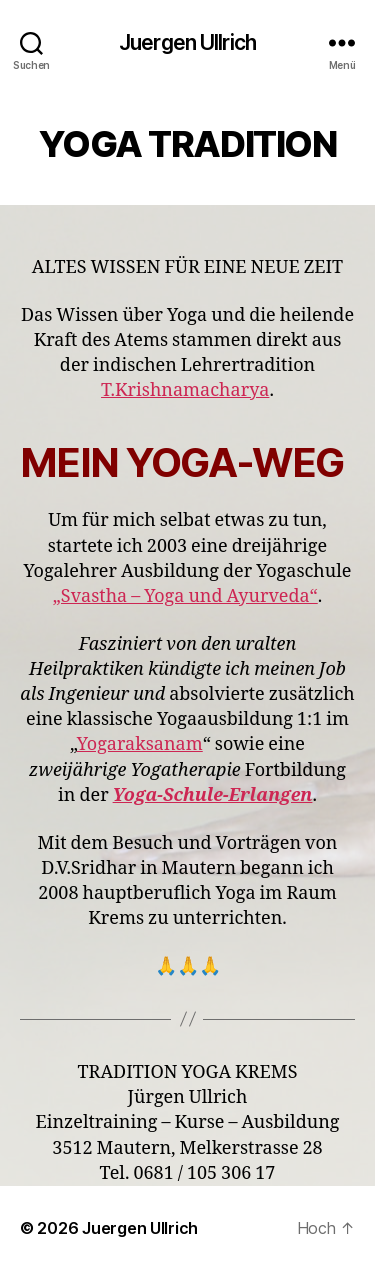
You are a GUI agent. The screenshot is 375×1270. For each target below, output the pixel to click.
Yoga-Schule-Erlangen (213, 795)
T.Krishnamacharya (185, 390)
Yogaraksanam (140, 744)
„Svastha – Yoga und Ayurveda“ (185, 596)
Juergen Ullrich (187, 42)
